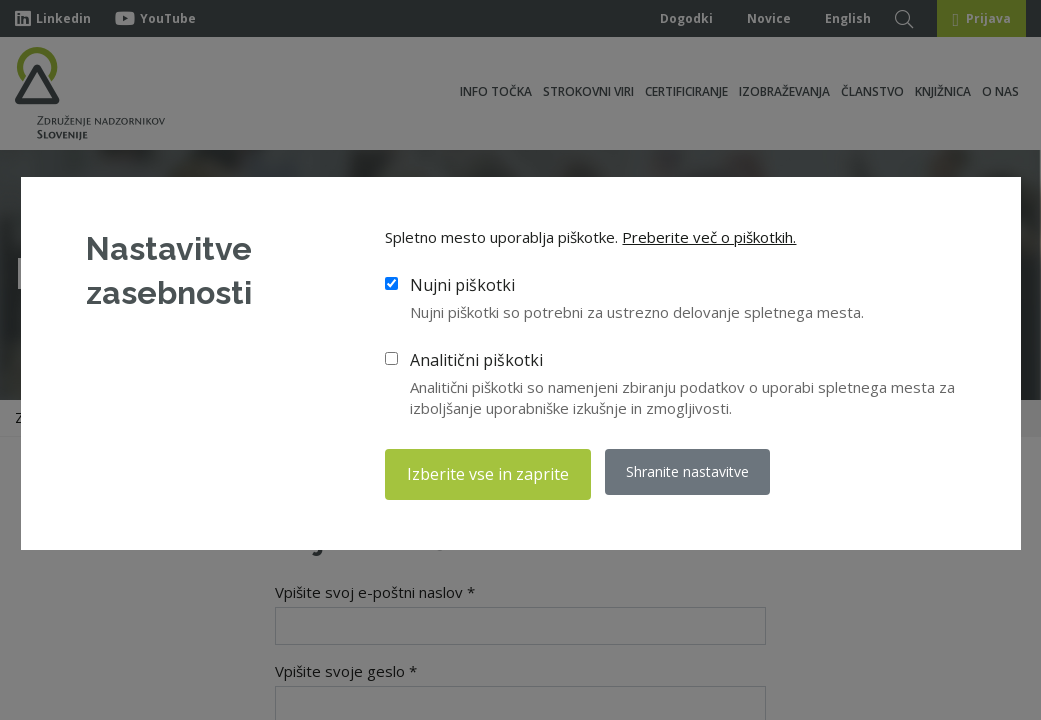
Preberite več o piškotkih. (709, 239)
